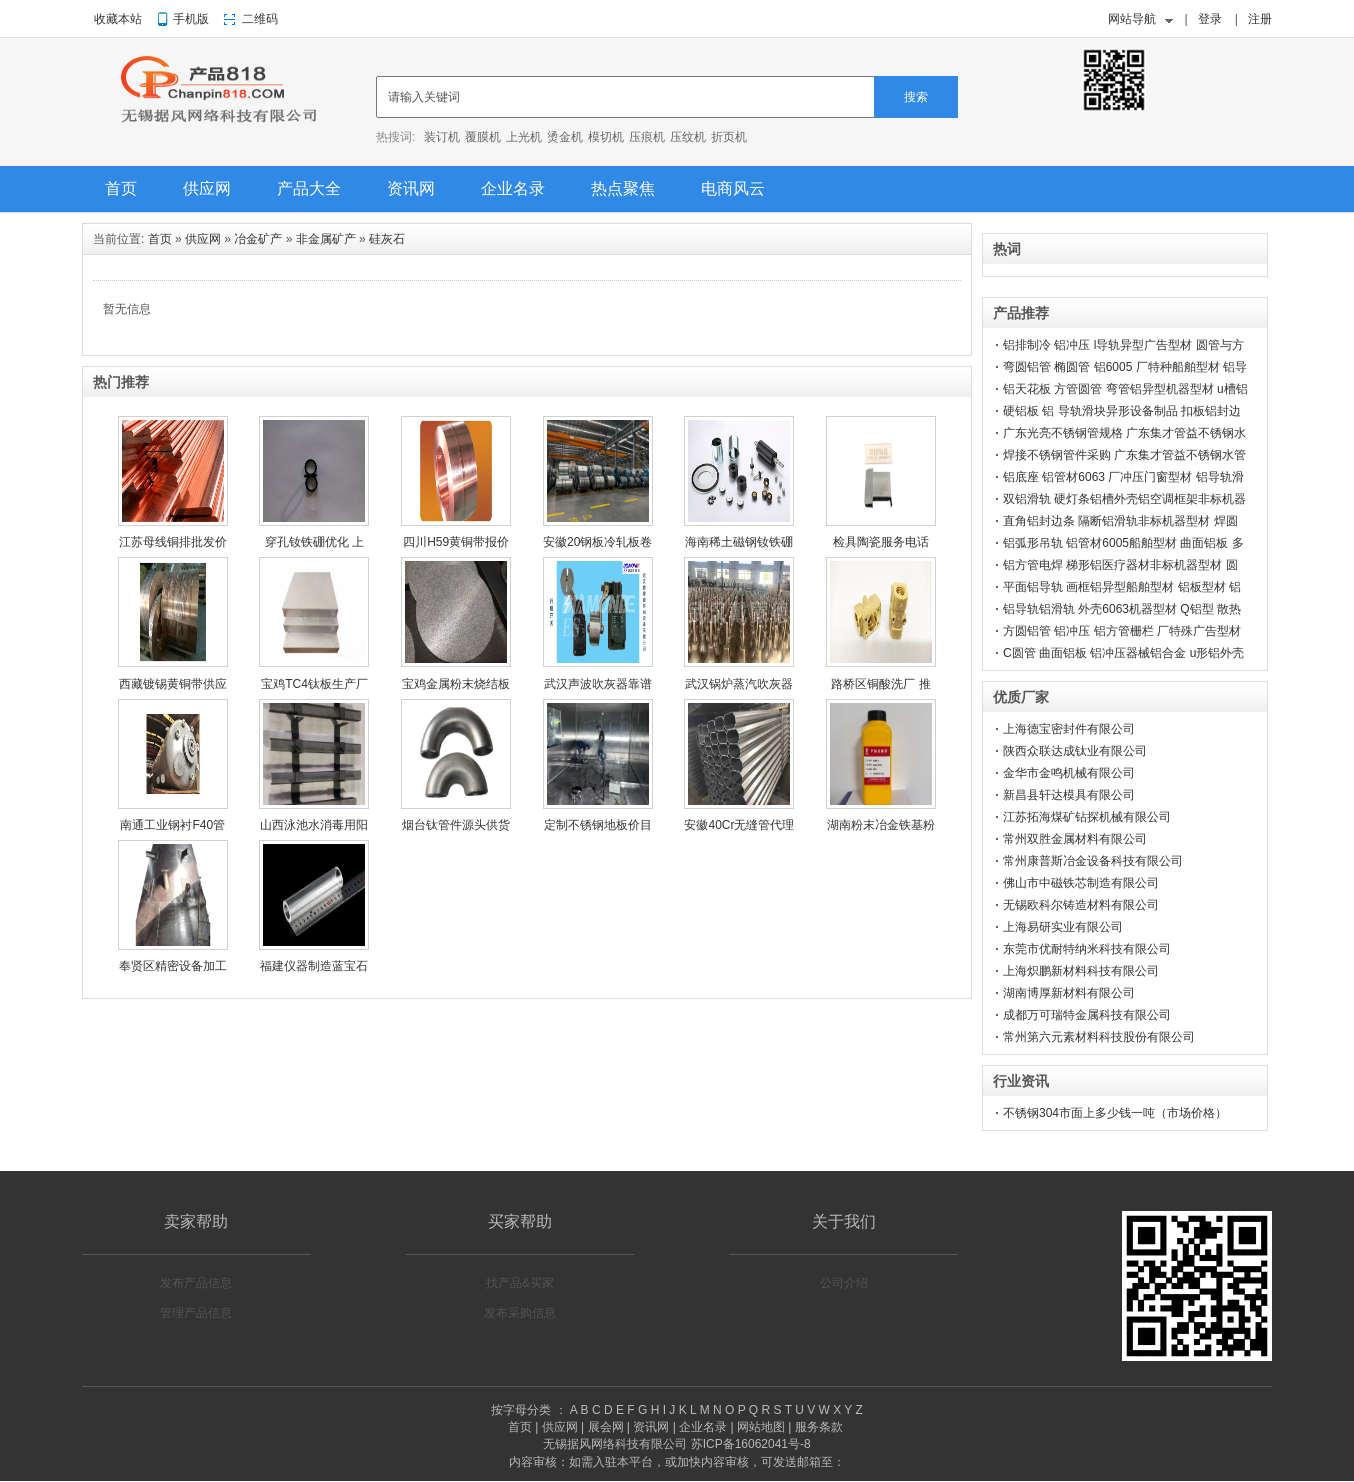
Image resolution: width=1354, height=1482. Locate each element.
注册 (1260, 19)
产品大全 (309, 188)
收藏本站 (118, 19)
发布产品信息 (196, 1283)
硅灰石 (387, 239)
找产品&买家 (520, 1283)
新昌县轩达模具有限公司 (1069, 795)
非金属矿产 (326, 239)
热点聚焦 (623, 188)
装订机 (442, 137)
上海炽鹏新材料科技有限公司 (1081, 971)
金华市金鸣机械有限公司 (1069, 773)
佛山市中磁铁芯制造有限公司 (1081, 883)
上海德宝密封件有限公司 (1069, 729)
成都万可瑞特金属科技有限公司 (1087, 1015)
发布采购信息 (520, 1313)
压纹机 (688, 137)
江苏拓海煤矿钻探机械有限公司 (1087, 817)
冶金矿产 (258, 239)
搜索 (916, 97)
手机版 (191, 19)
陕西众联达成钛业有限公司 (1075, 751)
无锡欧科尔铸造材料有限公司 (1081, 905)
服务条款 (819, 1427)
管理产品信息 (196, 1313)
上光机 (524, 137)
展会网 (606, 1427)
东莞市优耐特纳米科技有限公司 (1087, 949)
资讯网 (411, 188)
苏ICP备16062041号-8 (751, 1444)
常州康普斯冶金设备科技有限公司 (1093, 861)
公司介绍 (844, 1283)
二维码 (260, 19)
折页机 (729, 137)
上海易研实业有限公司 (1063, 927)
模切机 (606, 137)
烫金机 (565, 137)
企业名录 (513, 188)
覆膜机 (483, 137)
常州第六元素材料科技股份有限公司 (1099, 1037)
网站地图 (761, 1427)
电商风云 (733, 188)
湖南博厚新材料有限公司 (1069, 993)
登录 (1210, 19)
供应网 (207, 188)
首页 (121, 188)
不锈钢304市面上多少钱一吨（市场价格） (1115, 1113)
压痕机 (647, 137)
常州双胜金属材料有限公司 (1075, 839)
